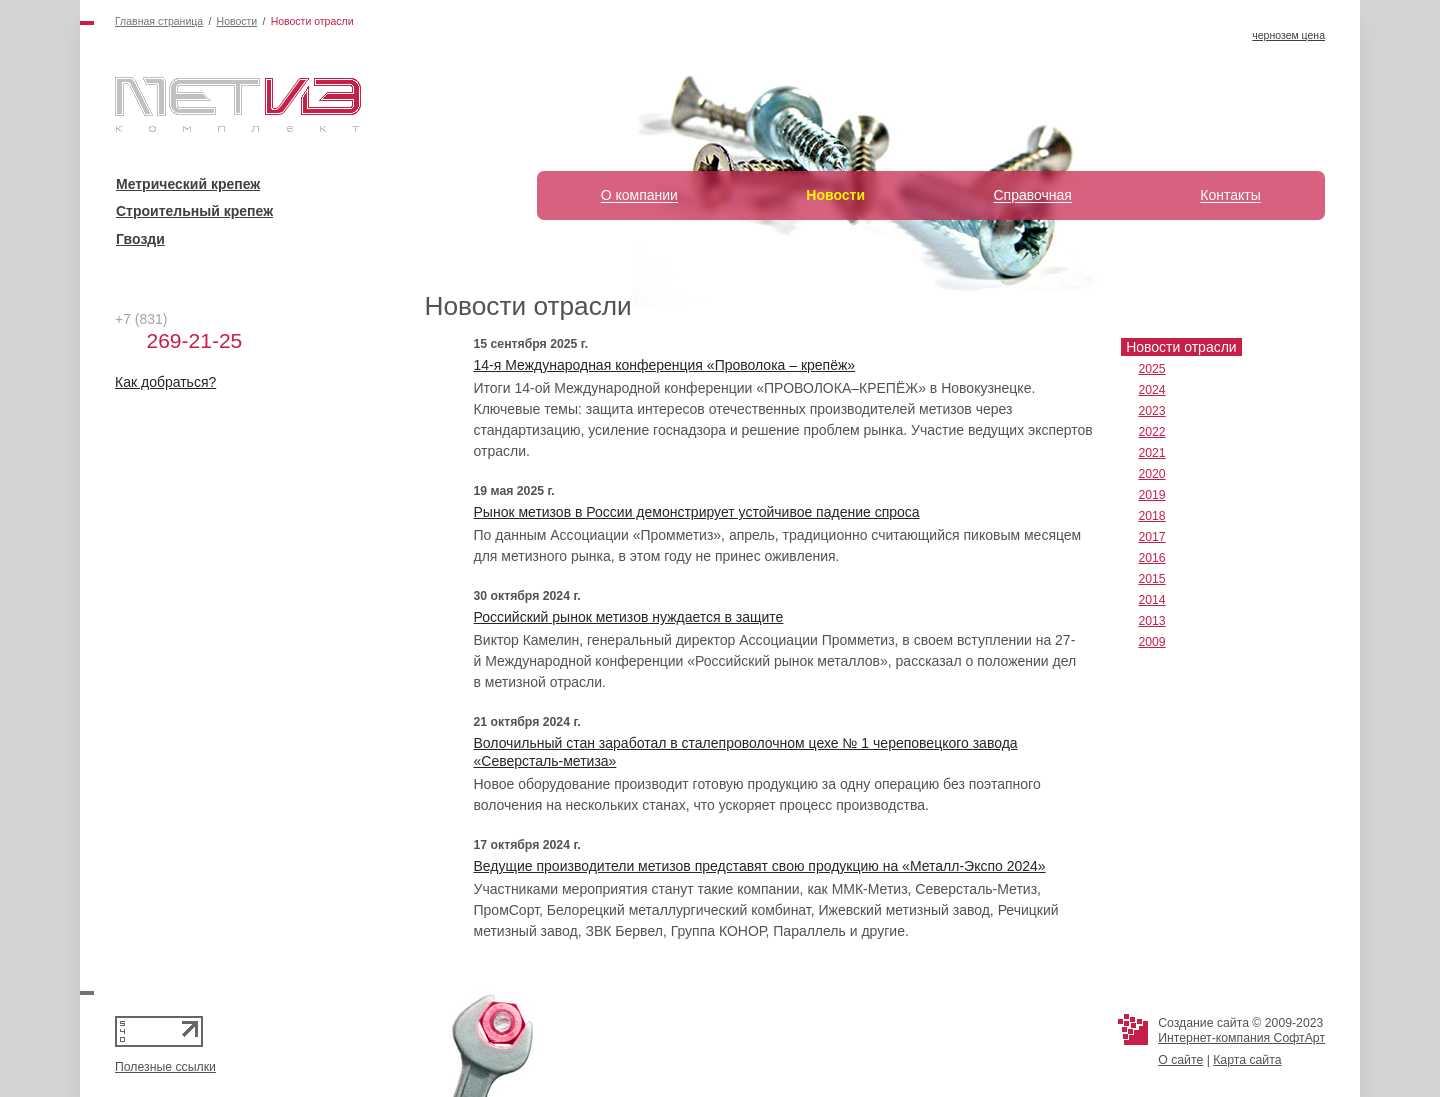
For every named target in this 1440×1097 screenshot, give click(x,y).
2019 (1151, 495)
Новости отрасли (1181, 347)
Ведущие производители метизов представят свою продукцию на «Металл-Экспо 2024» (760, 866)
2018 (1151, 516)
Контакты (1230, 195)
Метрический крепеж (188, 184)
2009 (1151, 642)
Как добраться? (165, 382)
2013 (1151, 621)
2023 (1151, 411)
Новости (237, 21)
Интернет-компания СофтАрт (1241, 1038)
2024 (1151, 390)
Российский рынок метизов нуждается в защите (629, 617)
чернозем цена (1288, 35)
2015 (1151, 579)
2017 (1151, 537)
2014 (1151, 600)
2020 (1151, 474)
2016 (1151, 558)
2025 (1151, 369)
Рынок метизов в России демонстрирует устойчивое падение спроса (697, 512)
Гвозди (140, 239)
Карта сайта (1247, 1060)
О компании (639, 195)
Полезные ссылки (165, 1067)
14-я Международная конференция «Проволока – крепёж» (665, 365)
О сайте (1180, 1060)
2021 (1151, 453)
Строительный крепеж (194, 211)
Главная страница (159, 21)
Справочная (1032, 195)
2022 (1151, 432)
